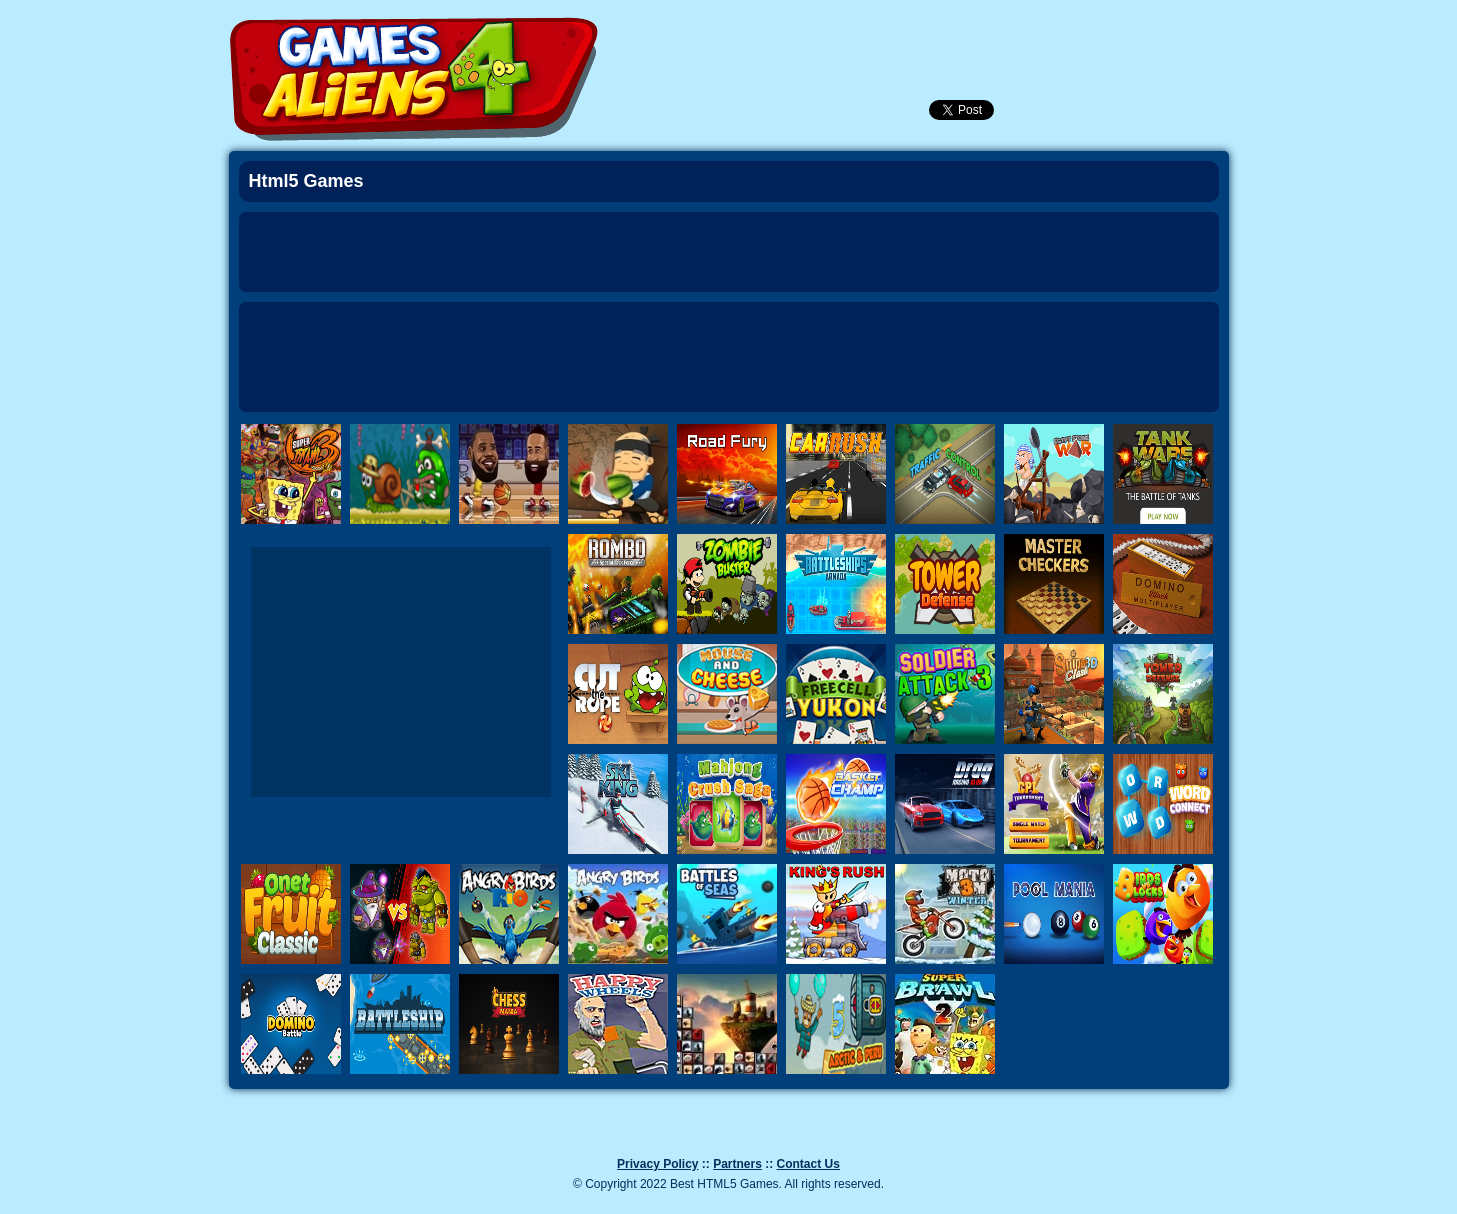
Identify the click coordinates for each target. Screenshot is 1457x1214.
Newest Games (864, 34)
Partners (737, 1164)
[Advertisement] (729, 357)
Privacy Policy (657, 1164)
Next (1278, 430)
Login (972, 34)
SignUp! (1026, 34)
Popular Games (918, 34)
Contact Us (808, 1164)
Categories (1141, 31)
